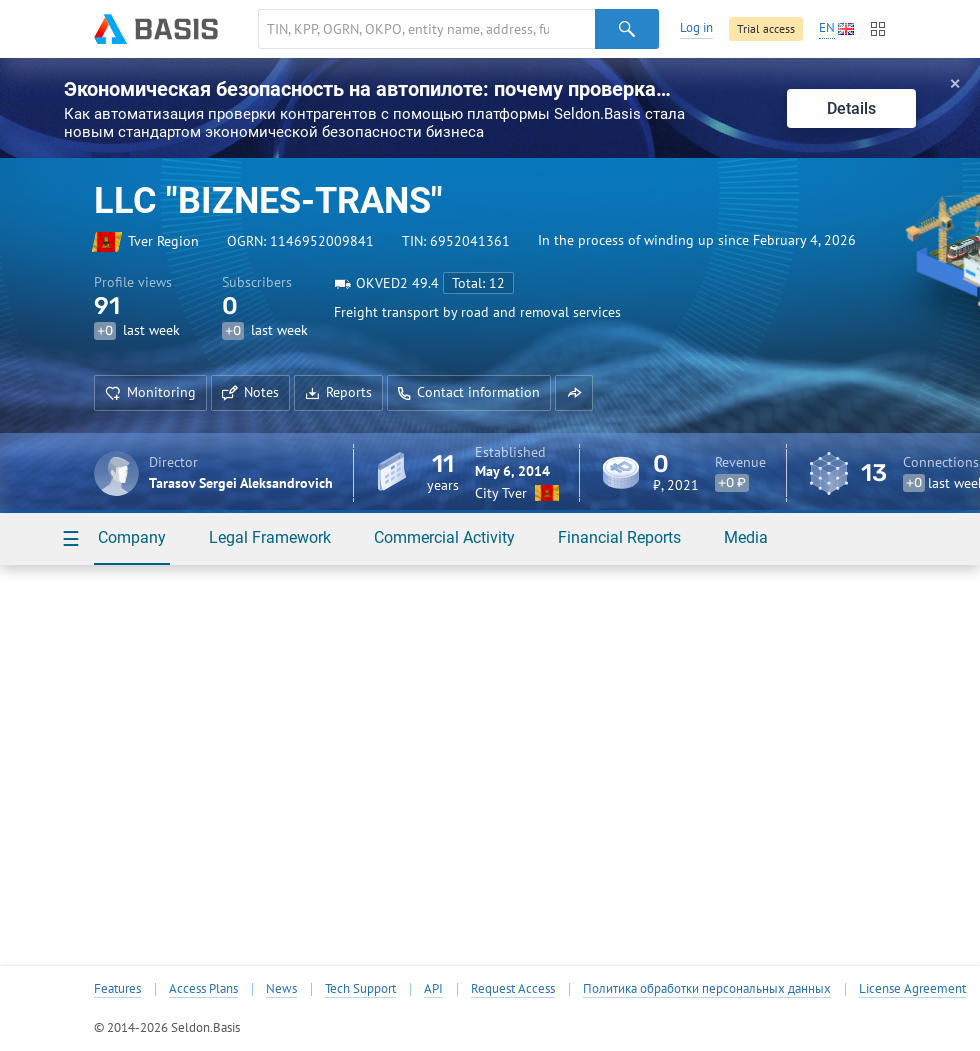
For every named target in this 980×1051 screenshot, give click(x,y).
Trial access (766, 28)
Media (746, 537)
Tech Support (360, 989)
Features (117, 989)
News (281, 989)
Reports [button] (338, 392)
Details (851, 108)
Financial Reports (619, 537)
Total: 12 (478, 283)
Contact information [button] (469, 392)
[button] (574, 393)
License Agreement (912, 989)
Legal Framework (270, 537)
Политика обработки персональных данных (707, 989)
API (433, 989)
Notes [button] (250, 392)
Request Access (513, 989)
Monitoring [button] (150, 392)
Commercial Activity (444, 537)
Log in (696, 27)
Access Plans (203, 989)
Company (132, 537)
